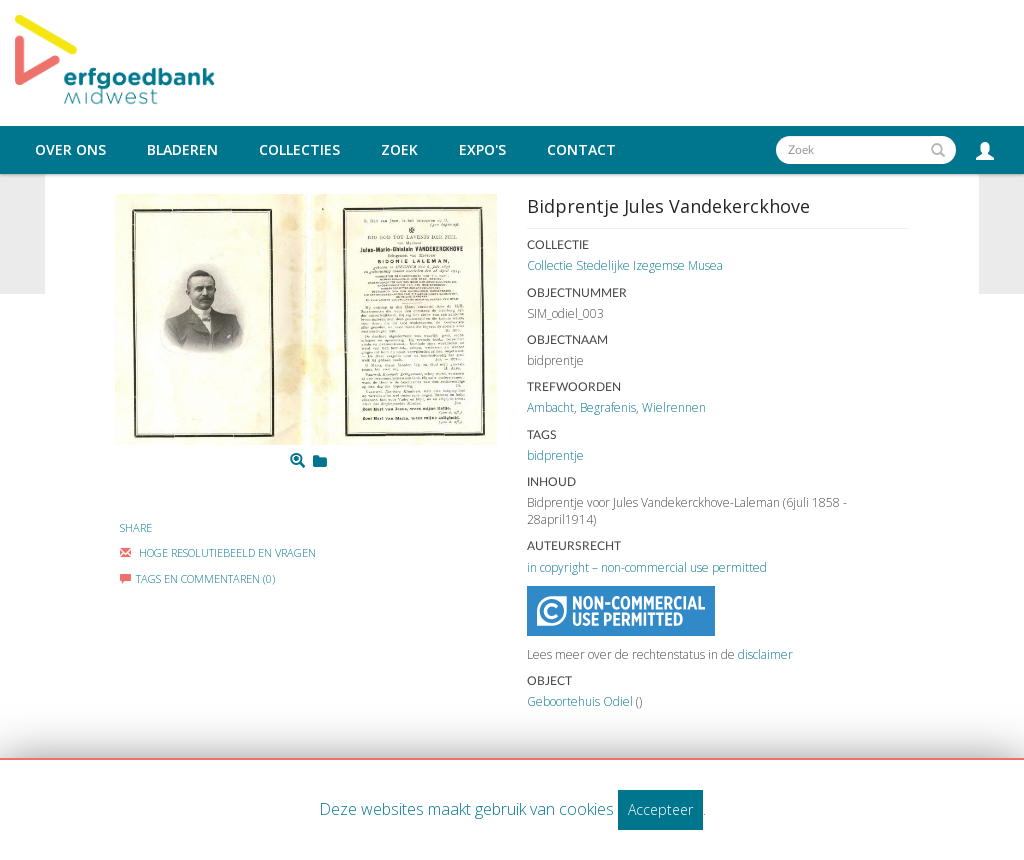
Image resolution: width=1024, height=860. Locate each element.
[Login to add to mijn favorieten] (320, 461)
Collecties (299, 150)
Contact (581, 150)
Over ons (70, 150)
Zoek (399, 150)
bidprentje (555, 455)
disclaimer (765, 654)
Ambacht (550, 407)
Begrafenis (608, 407)
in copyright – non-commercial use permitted (647, 567)
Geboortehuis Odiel (580, 701)
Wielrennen (674, 407)
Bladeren (182, 150)
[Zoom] (297, 461)
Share (136, 527)
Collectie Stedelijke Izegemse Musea (625, 265)
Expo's (482, 150)
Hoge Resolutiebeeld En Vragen (218, 552)
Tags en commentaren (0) (197, 578)
